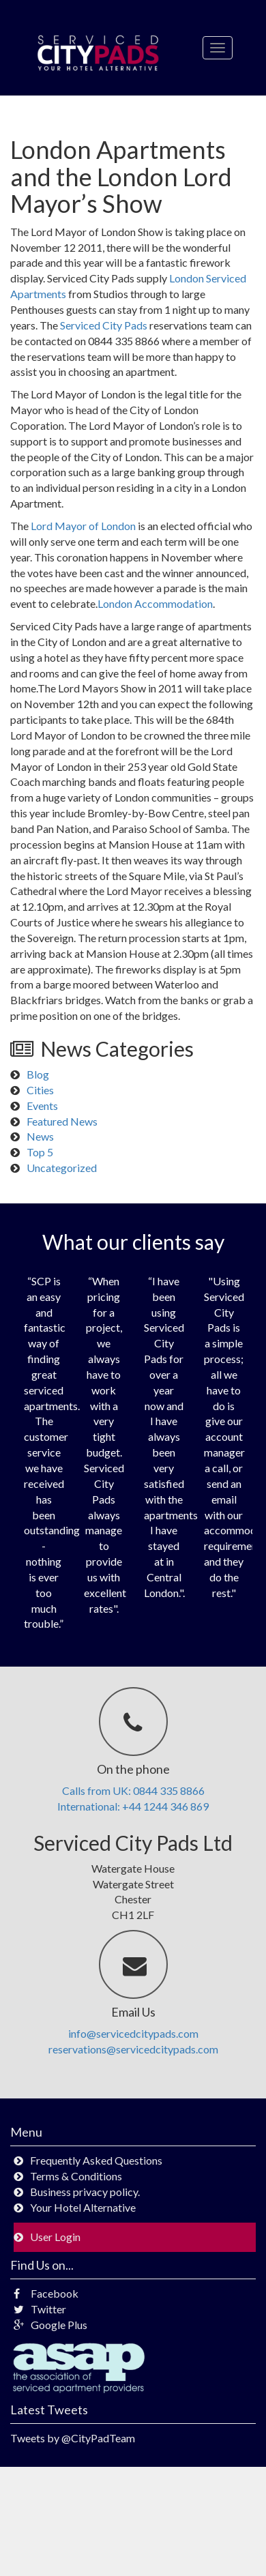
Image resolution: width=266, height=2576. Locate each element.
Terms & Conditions (76, 2175)
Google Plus (50, 2324)
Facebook (46, 2293)
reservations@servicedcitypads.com (133, 2049)
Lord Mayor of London (83, 525)
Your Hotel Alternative (83, 2207)
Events (42, 1105)
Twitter (40, 2308)
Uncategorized (62, 1167)
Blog (38, 1074)
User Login (55, 2236)
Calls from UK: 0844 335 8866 (133, 1790)
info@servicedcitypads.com (133, 2033)
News (40, 1136)
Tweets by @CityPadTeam (72, 2437)
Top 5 (40, 1151)
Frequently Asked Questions (96, 2160)
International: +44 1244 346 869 (133, 1806)
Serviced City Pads (103, 325)
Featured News (62, 1121)
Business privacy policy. (85, 2191)
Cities (40, 1089)
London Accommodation (155, 603)
